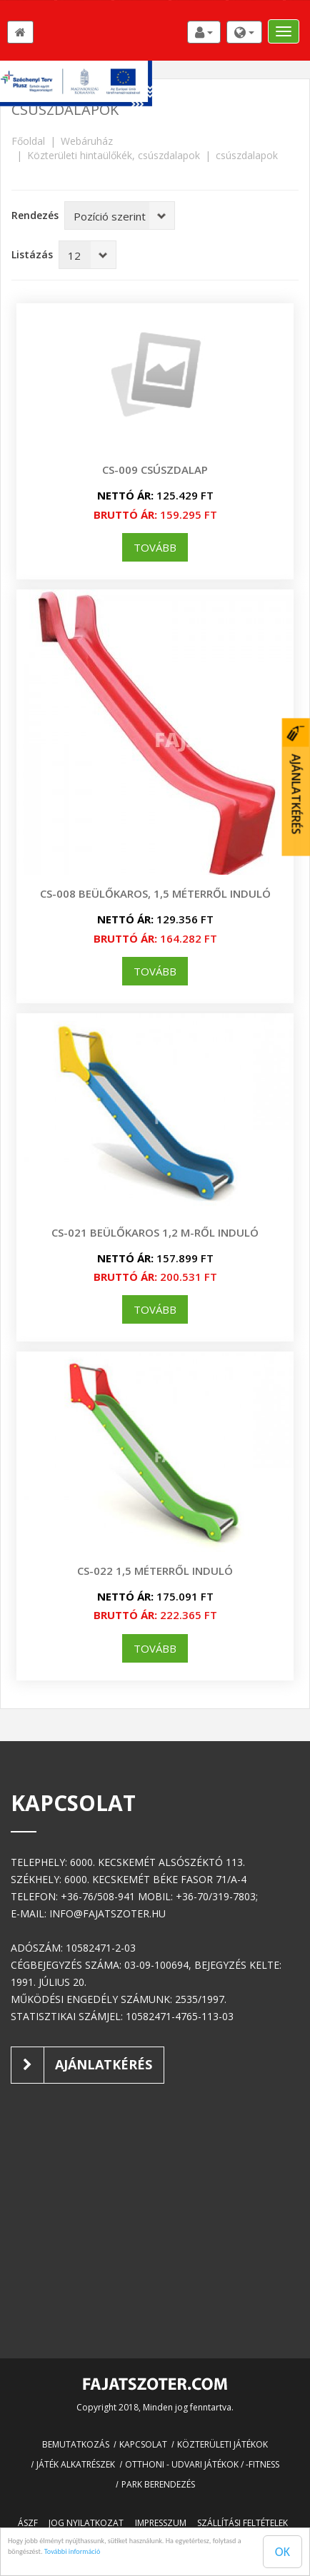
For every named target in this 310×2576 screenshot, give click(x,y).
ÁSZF (28, 2523)
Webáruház (87, 141)
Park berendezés (158, 2484)
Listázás (32, 254)
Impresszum (160, 2523)
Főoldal (28, 141)
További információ (72, 2551)
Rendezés (35, 215)
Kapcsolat (143, 2444)
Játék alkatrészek (75, 2464)
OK (282, 2552)
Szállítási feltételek (242, 2523)
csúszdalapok (247, 155)
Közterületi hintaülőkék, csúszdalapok (113, 155)
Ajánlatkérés (81, 2065)
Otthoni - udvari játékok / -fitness (202, 2464)
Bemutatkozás (75, 2444)
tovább (155, 547)
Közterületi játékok (222, 2444)
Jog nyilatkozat (86, 2523)
